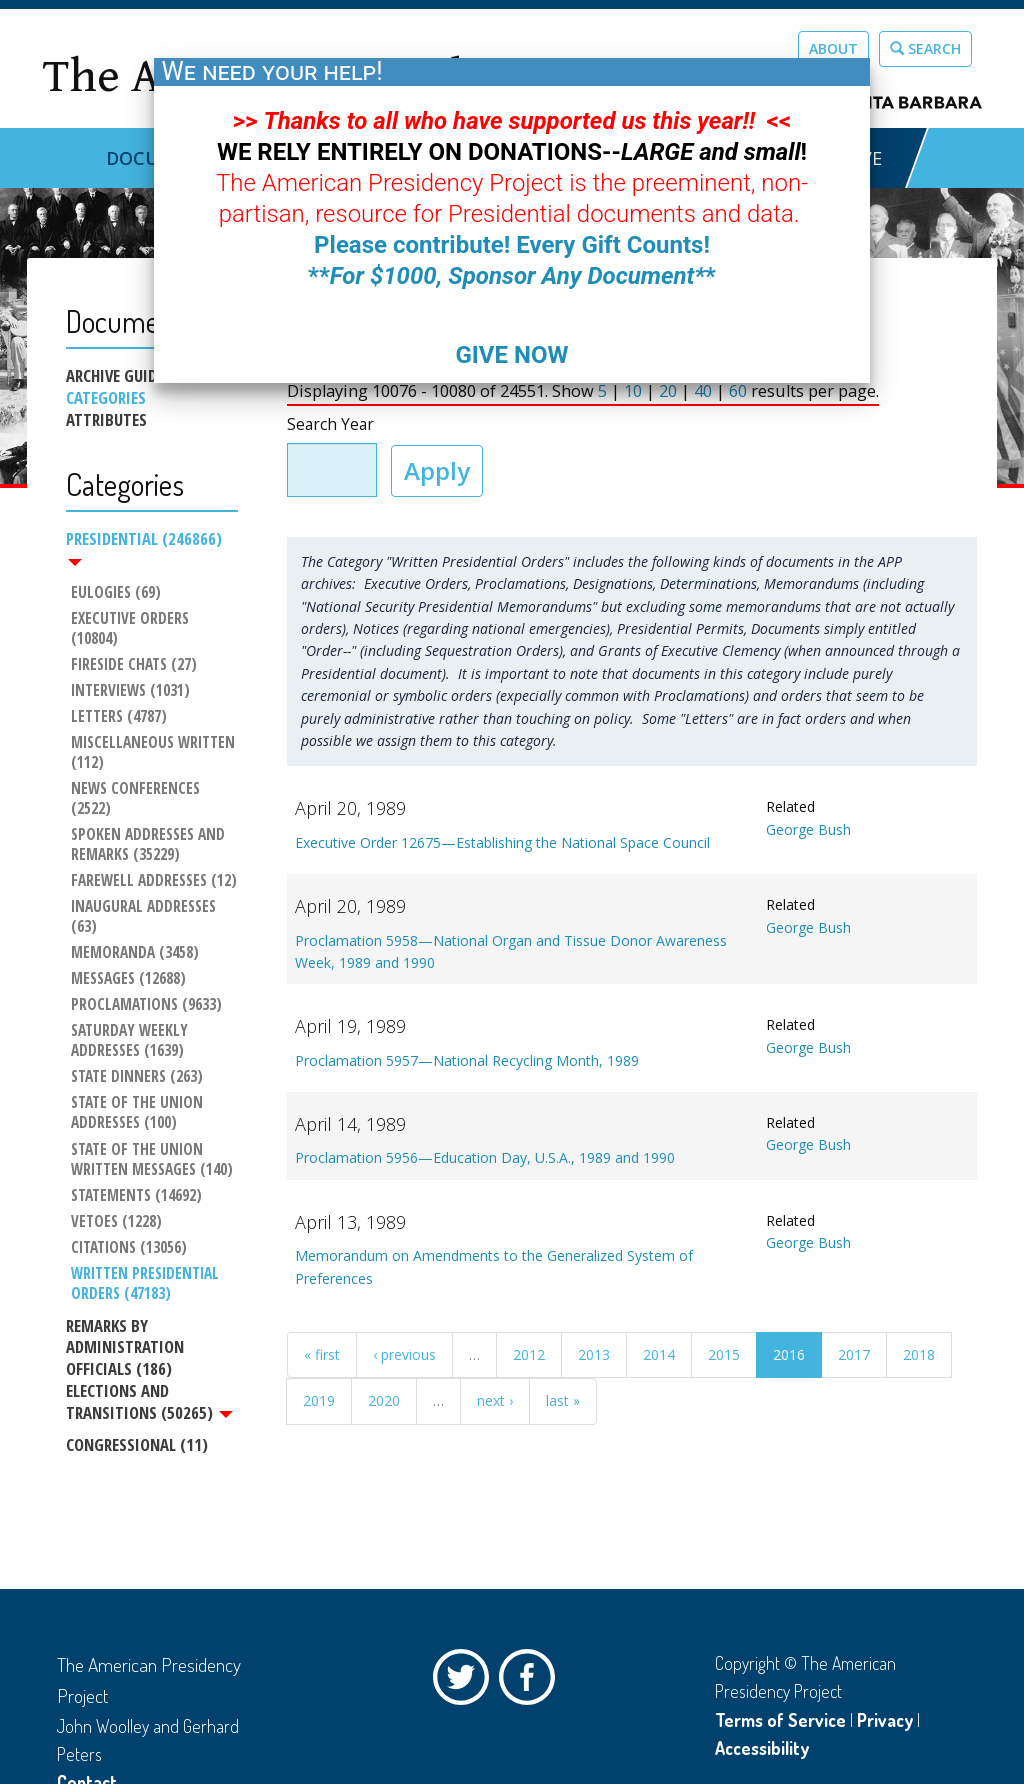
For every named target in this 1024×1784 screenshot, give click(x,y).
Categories (106, 398)
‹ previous (404, 1354)
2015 (724, 1354)
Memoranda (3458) (135, 953)
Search (925, 48)
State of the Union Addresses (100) (139, 1113)
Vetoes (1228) (116, 1222)
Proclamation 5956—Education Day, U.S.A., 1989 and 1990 (485, 1157)
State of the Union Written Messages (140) (152, 1160)
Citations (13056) (129, 1248)
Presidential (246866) (144, 547)
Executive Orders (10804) (132, 629)
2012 (529, 1354)
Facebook (532, 1682)
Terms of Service (780, 1720)
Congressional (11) (137, 1444)
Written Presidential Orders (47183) (147, 1284)
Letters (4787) (119, 717)
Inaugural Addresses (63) (145, 917)
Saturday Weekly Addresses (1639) (131, 1041)
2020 (384, 1400)
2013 (594, 1354)
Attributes (106, 420)
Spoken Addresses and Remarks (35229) (150, 845)
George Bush (808, 829)
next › (495, 1400)
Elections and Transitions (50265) (149, 1402)
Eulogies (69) (116, 593)
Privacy (885, 1720)
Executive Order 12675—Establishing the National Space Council (502, 842)
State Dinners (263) (137, 1077)
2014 (659, 1354)
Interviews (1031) (130, 691)
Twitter (466, 1682)
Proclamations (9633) (146, 1005)
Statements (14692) (136, 1196)
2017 (854, 1354)
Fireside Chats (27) (134, 665)
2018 (919, 1354)
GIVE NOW (511, 355)
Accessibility (762, 1748)
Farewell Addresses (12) (154, 881)
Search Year (330, 424)
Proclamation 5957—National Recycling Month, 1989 (467, 1060)
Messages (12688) (128, 979)
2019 (319, 1400)
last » (563, 1400)
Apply (437, 470)
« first (322, 1354)
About (833, 48)
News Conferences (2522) (137, 799)
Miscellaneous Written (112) (154, 753)
